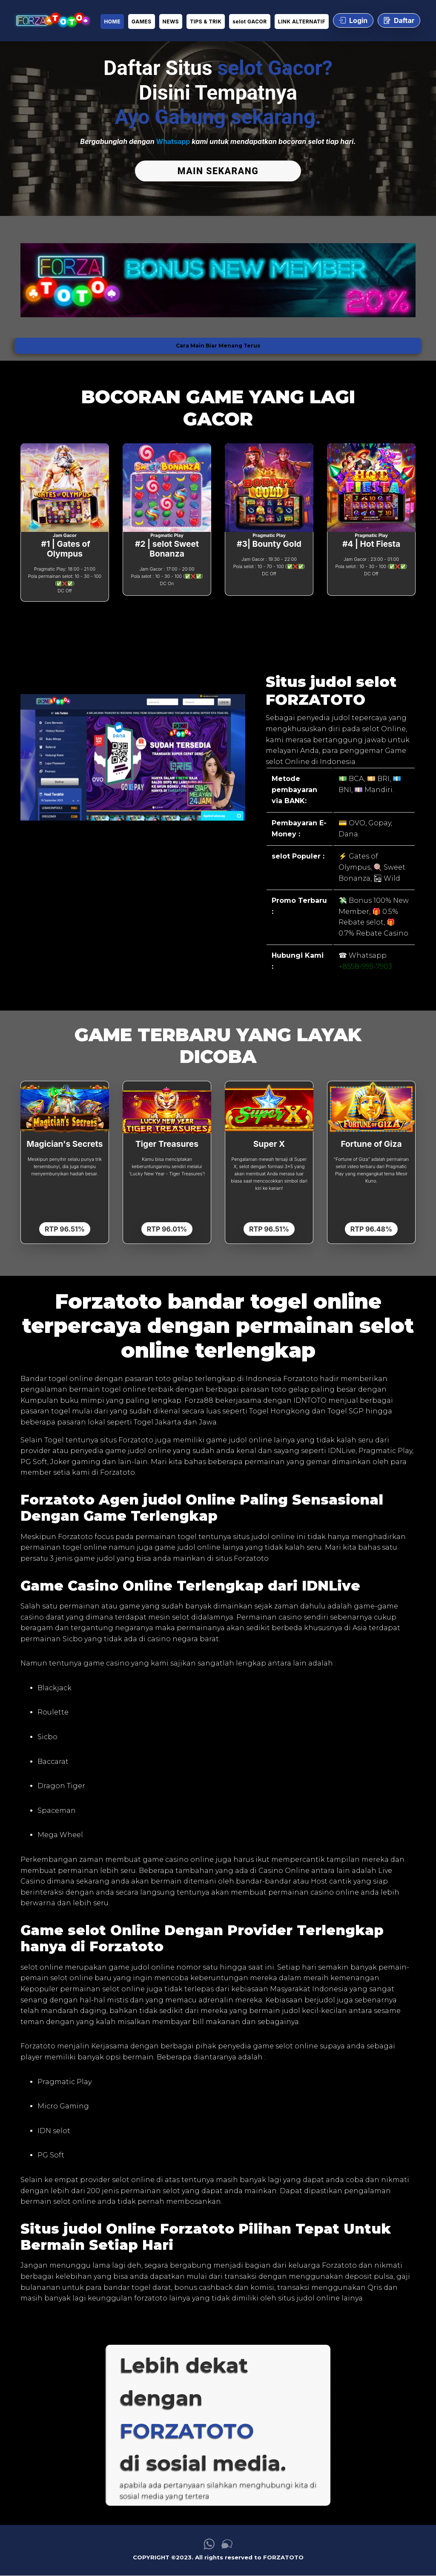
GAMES (141, 21)
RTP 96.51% (65, 1229)
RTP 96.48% (371, 1229)
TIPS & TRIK (205, 21)
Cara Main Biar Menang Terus (218, 345)
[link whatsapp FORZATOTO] (209, 2547)
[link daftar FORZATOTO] (52, 20)
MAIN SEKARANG (218, 171)
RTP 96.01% (167, 1229)
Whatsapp (173, 141)
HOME (112, 21)
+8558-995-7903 (365, 966)
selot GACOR (249, 21)
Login (353, 20)
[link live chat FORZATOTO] (226, 2547)
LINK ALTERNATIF (302, 21)
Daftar (399, 20)
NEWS (171, 21)
